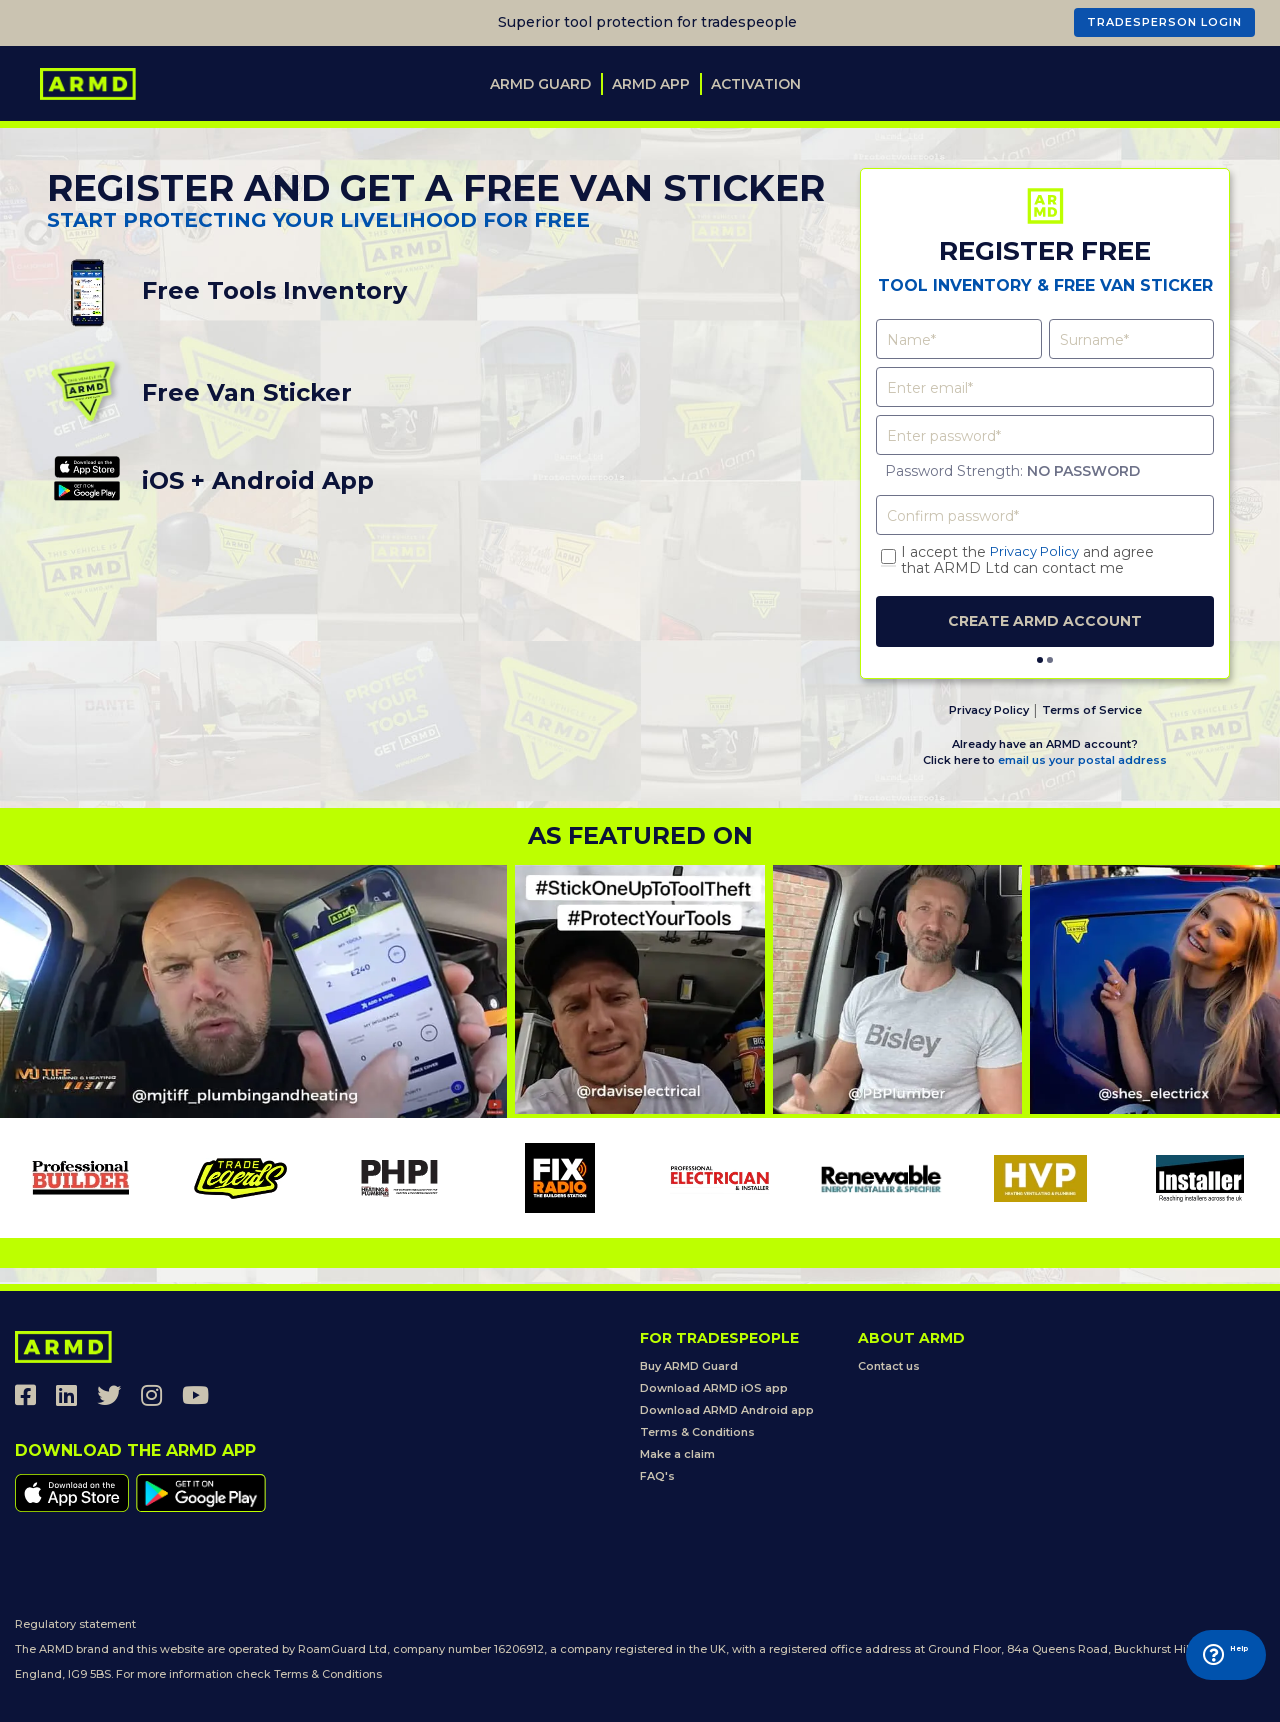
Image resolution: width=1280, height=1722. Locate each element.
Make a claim (677, 1454)
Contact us (889, 1366)
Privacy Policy (1038, 552)
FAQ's (657, 1476)
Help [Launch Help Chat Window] (1200, 1679)
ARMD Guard (540, 84)
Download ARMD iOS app (714, 1388)
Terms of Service (1092, 709)
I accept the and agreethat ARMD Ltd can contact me (1031, 560)
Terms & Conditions (697, 1432)
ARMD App (651, 84)
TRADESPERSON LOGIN (1164, 22)
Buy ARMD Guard (689, 1366)
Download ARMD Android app (727, 1410)
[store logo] (88, 84)
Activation (756, 84)
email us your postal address (1082, 759)
